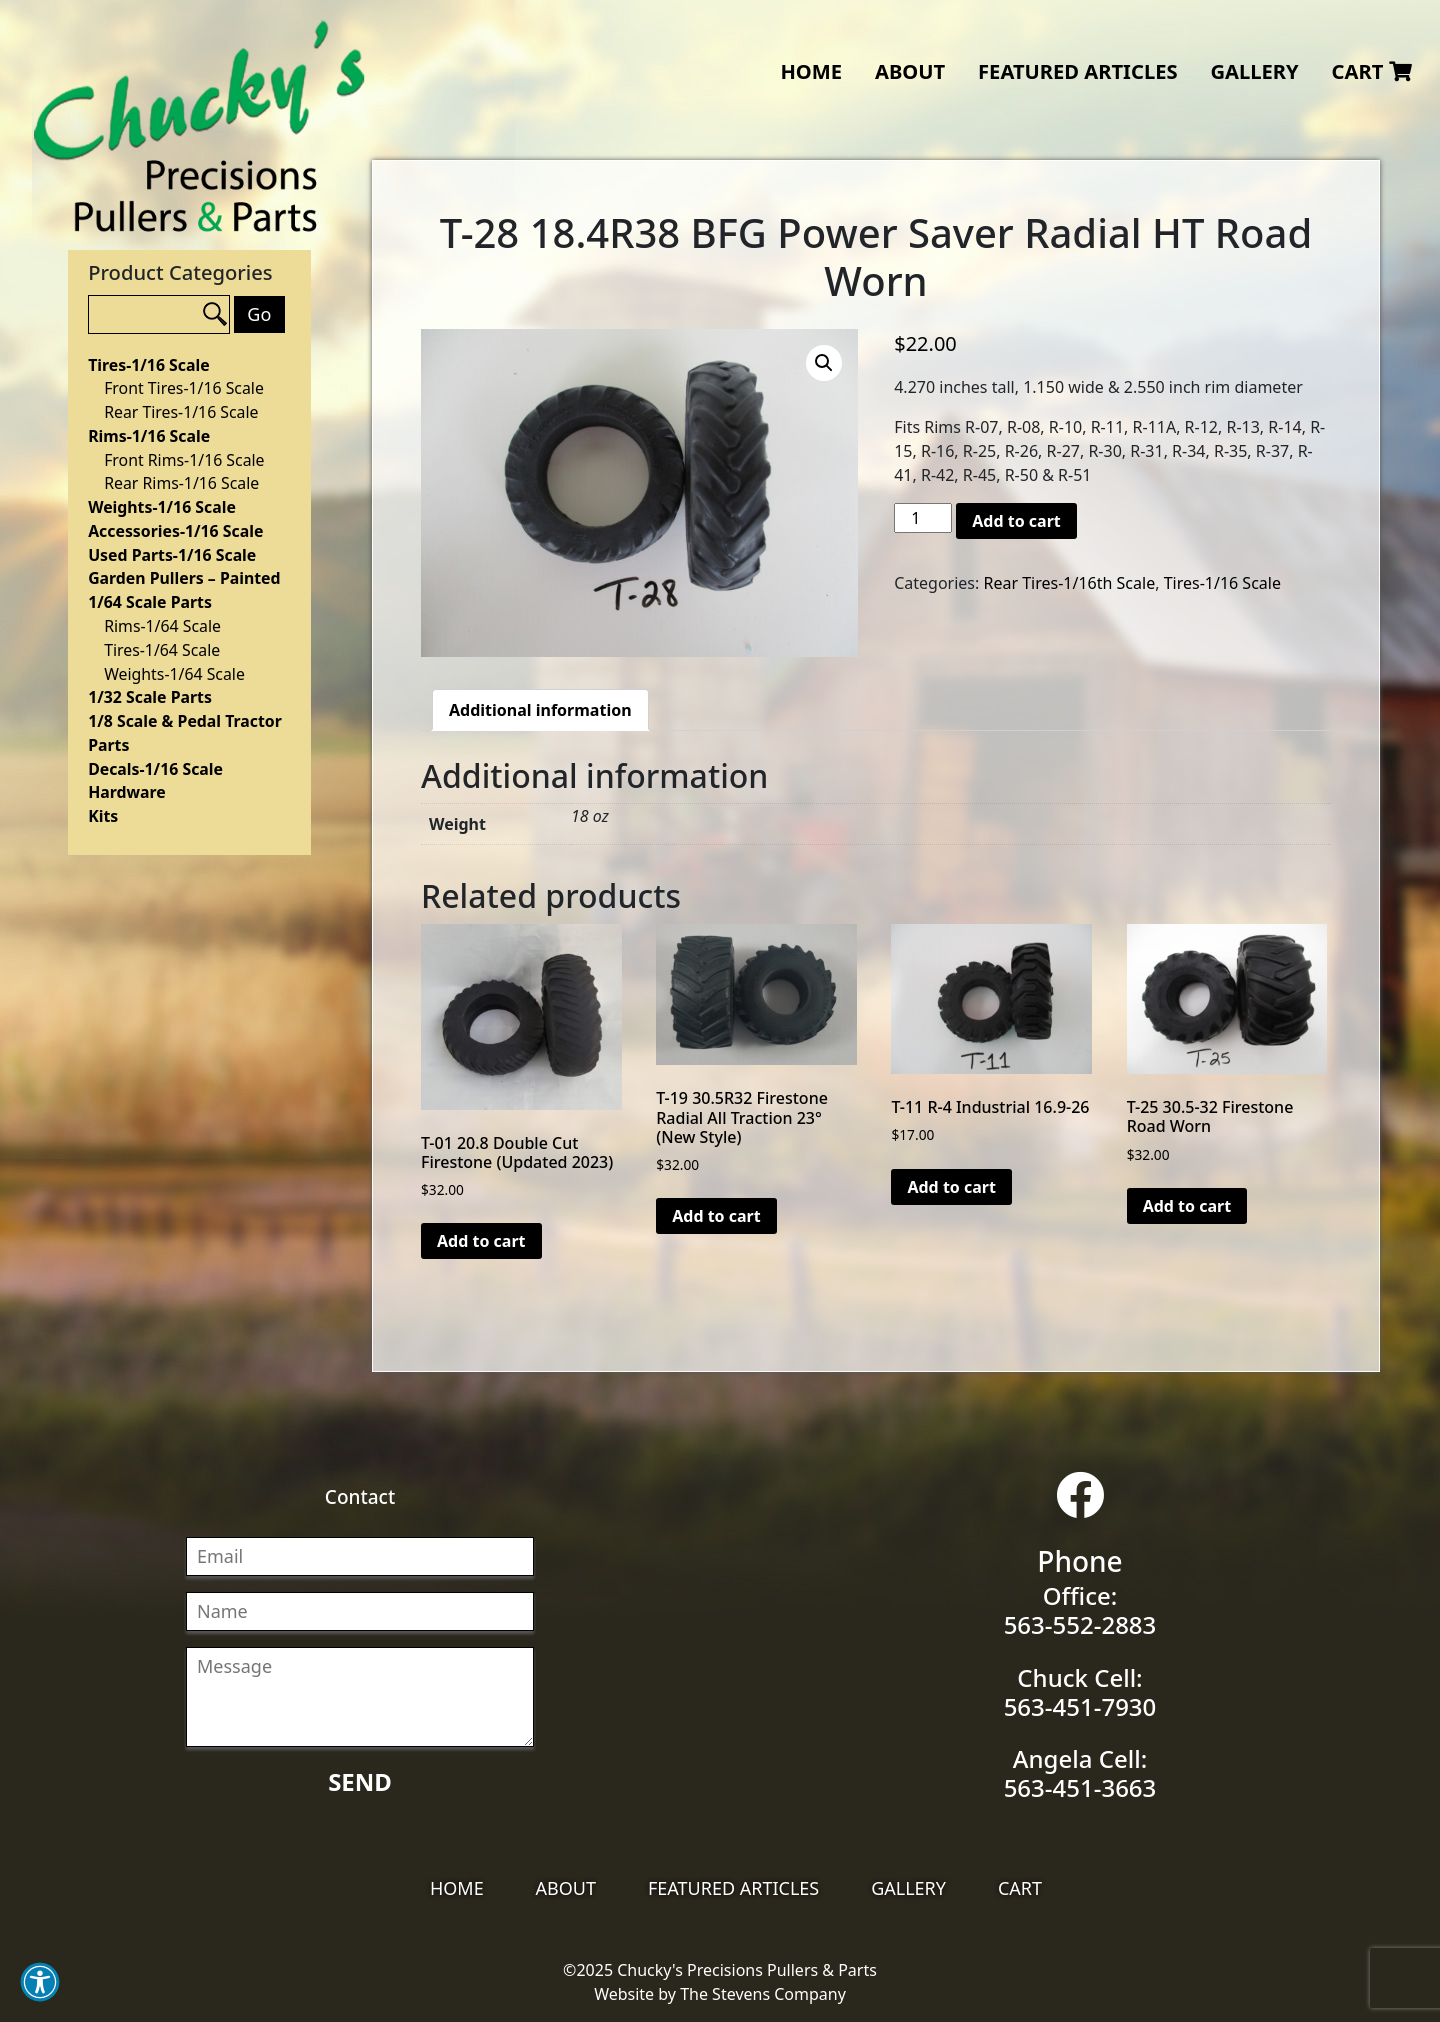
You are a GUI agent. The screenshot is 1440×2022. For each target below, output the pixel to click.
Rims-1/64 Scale (162, 626)
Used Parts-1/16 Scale (172, 555)
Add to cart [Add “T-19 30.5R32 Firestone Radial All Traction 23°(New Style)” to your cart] (716, 1216)
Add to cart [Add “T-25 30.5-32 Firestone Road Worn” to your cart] (1187, 1206)
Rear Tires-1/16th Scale (1069, 583)
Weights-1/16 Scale (162, 507)
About (910, 71)
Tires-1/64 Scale (162, 650)
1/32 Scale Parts (150, 697)
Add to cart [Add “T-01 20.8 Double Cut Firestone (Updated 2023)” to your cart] (481, 1241)
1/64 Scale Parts (150, 602)
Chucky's (199, 126)
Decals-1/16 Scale (155, 769)
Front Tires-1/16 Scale (184, 388)
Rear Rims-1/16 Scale (181, 483)
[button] (40, 1982)
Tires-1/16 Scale (148, 365)
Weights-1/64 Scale (174, 674)
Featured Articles (1078, 71)
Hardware (127, 792)
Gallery (1254, 71)
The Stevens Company (763, 1994)
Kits (103, 816)
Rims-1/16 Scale (149, 436)
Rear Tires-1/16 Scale (181, 412)
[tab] (540, 710)
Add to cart (1016, 521)
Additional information (540, 710)
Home (811, 71)
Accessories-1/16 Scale (175, 531)
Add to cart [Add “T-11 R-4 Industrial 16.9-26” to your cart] (951, 1187)
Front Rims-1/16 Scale (184, 460)
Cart (1372, 71)
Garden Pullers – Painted (184, 578)
